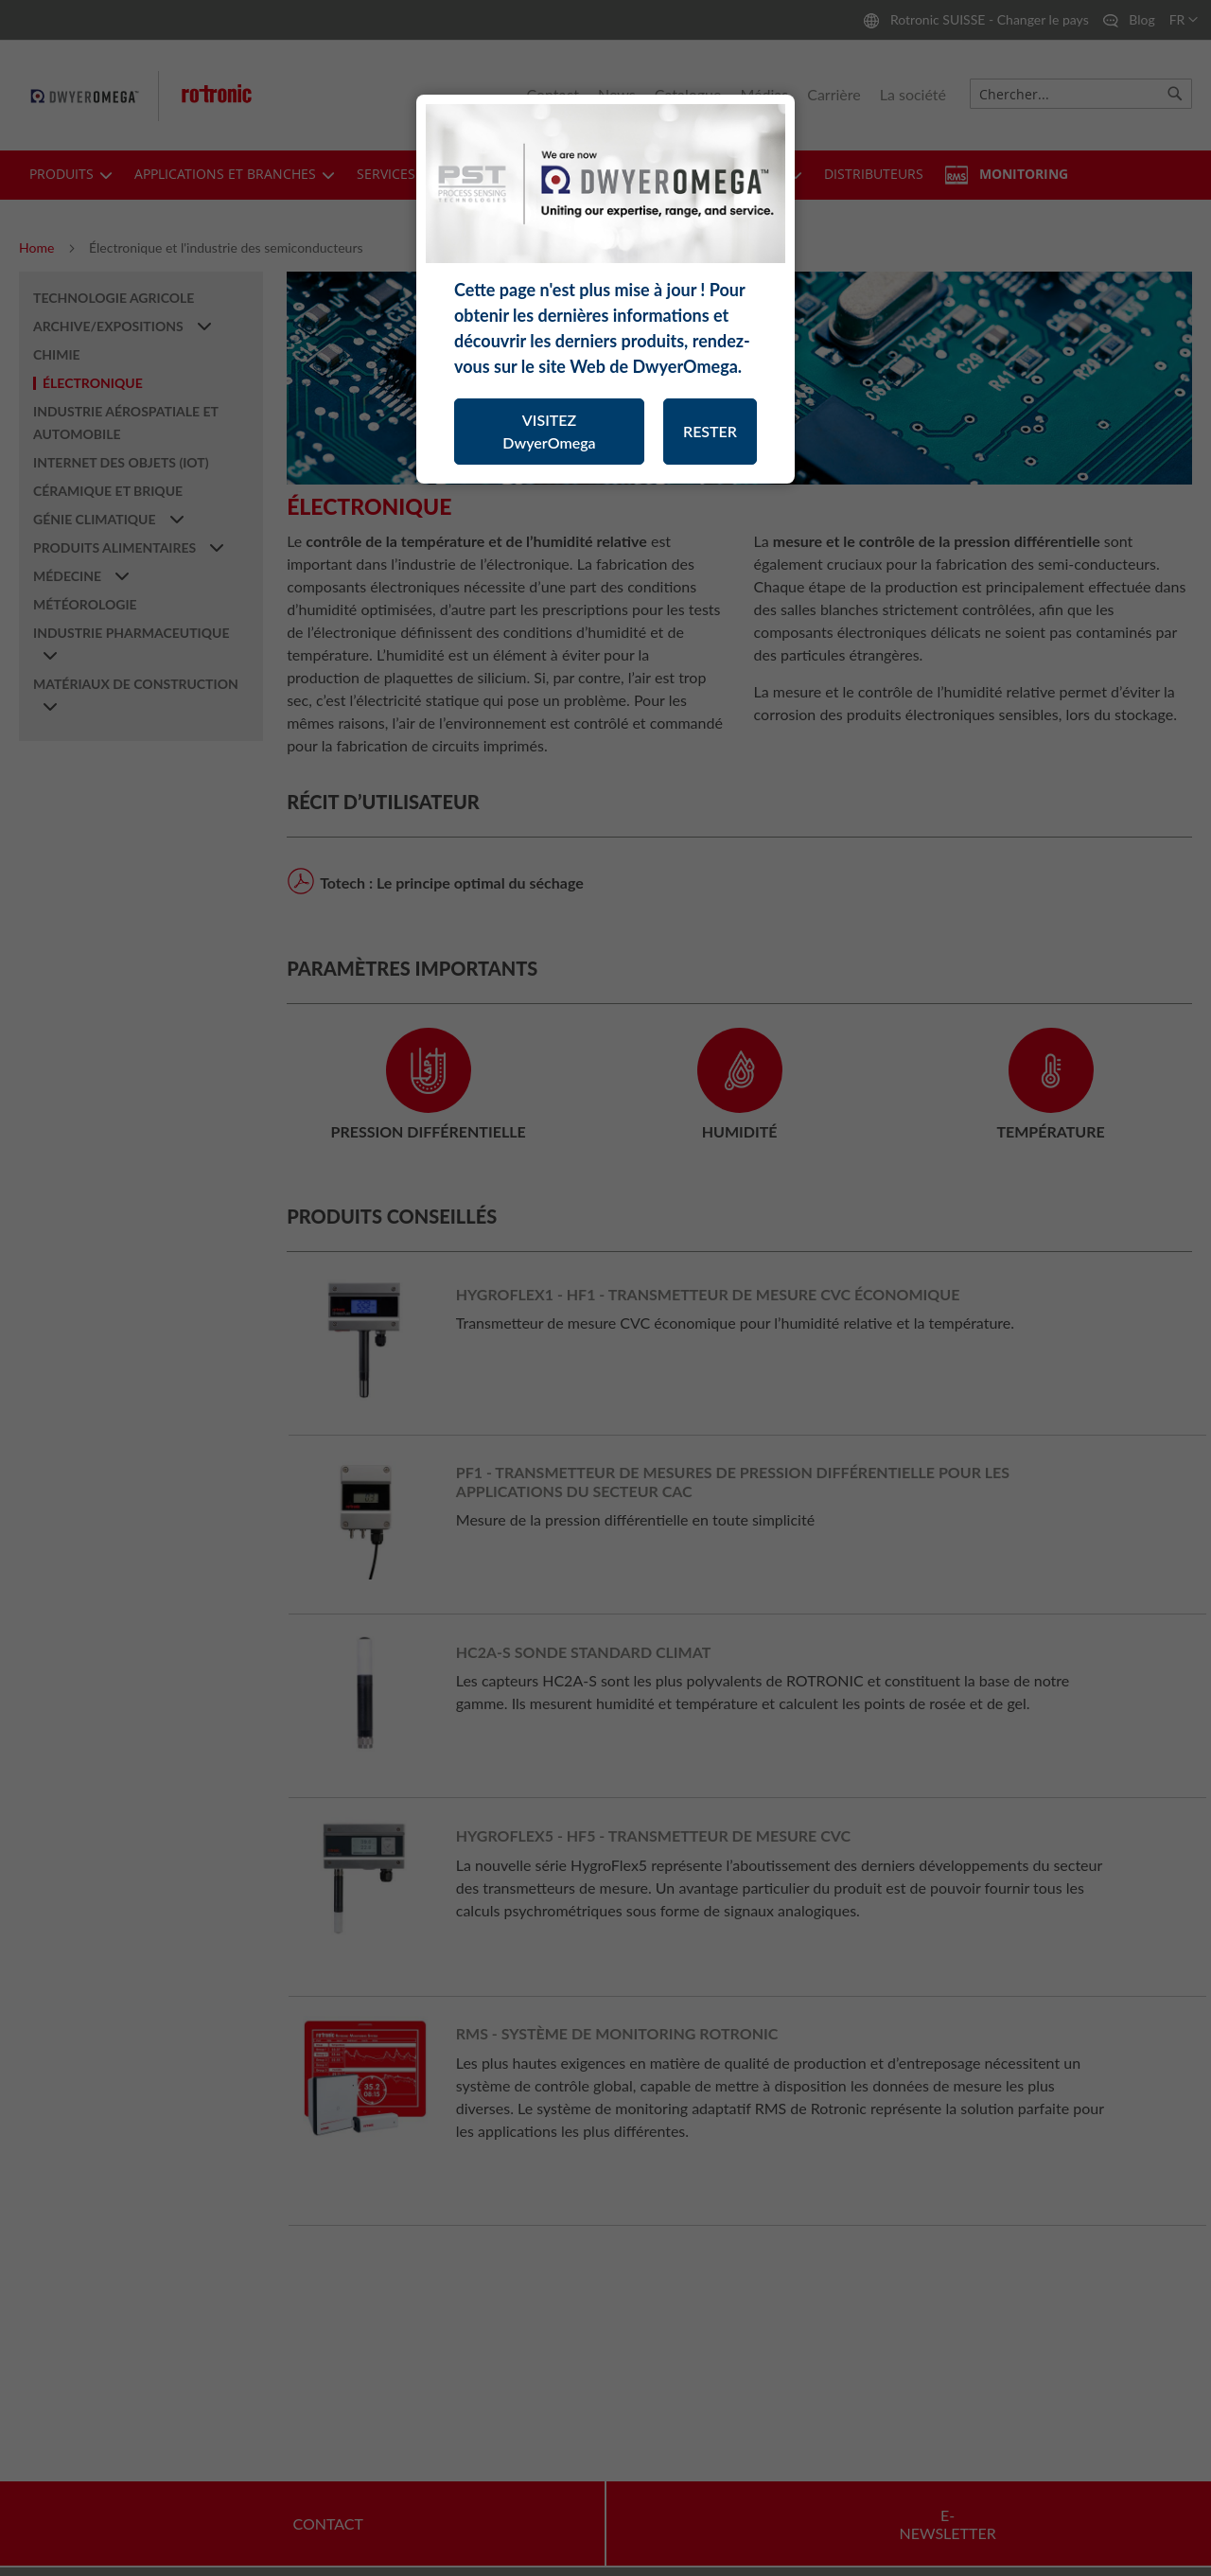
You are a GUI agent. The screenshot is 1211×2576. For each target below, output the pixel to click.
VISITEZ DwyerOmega (548, 431)
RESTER (710, 431)
